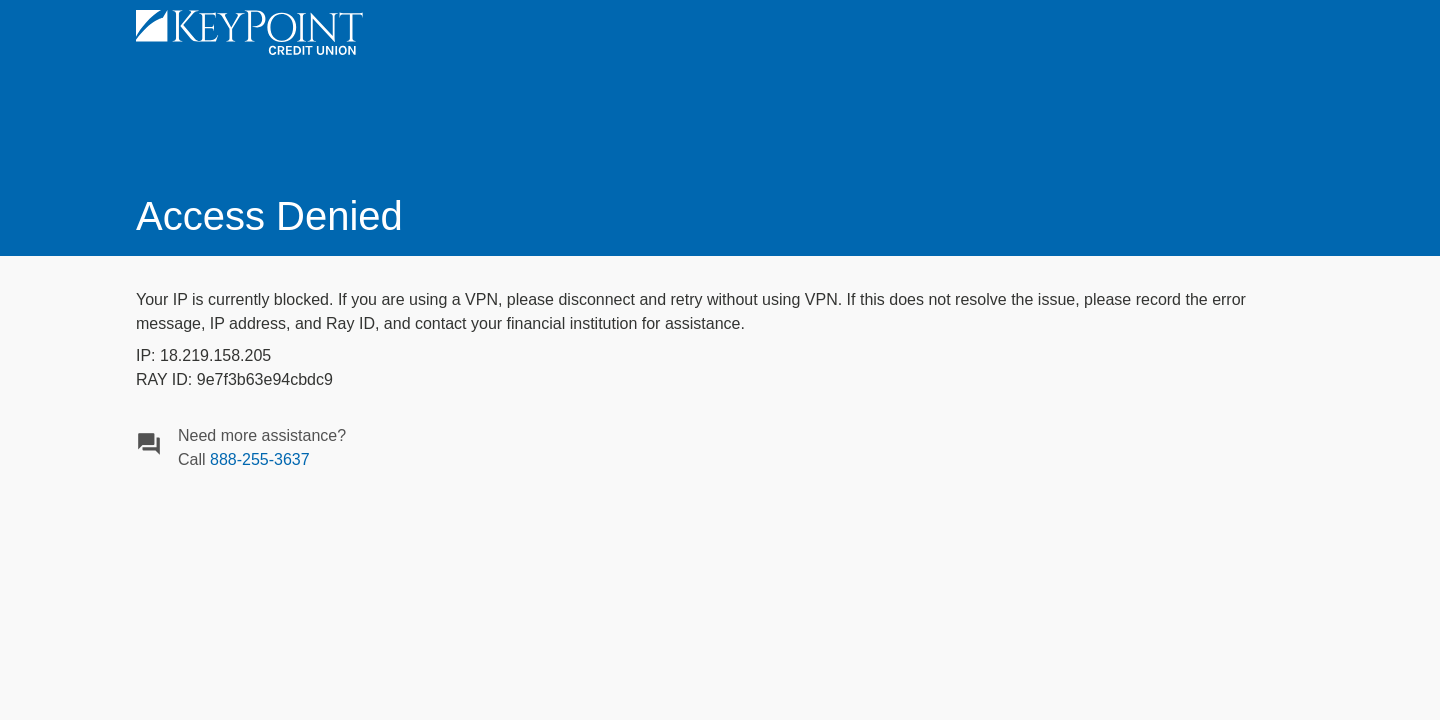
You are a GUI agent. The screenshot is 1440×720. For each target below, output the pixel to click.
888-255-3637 (260, 459)
